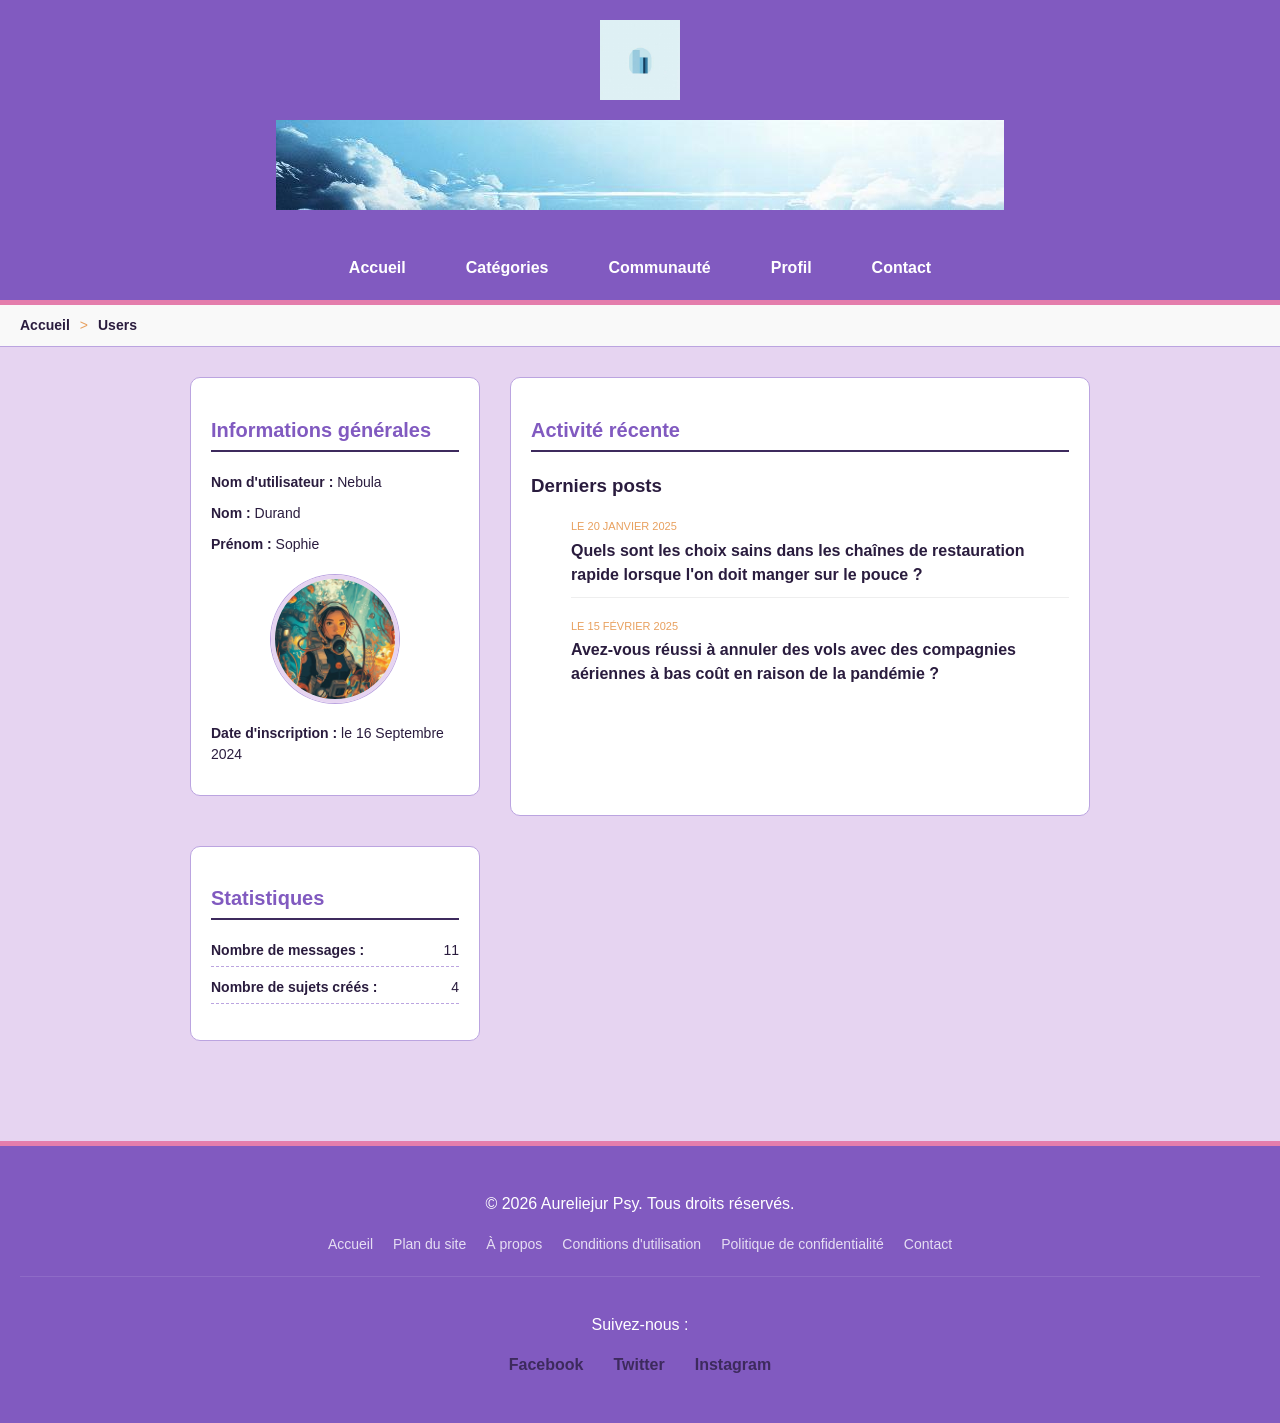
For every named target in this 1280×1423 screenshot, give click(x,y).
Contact (902, 267)
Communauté (659, 267)
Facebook (546, 1364)
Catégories (507, 267)
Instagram (733, 1364)
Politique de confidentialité (802, 1244)
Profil (791, 267)
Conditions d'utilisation (631, 1244)
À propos (514, 1244)
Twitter (638, 1364)
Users (117, 325)
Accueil (377, 267)
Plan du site (429, 1244)
